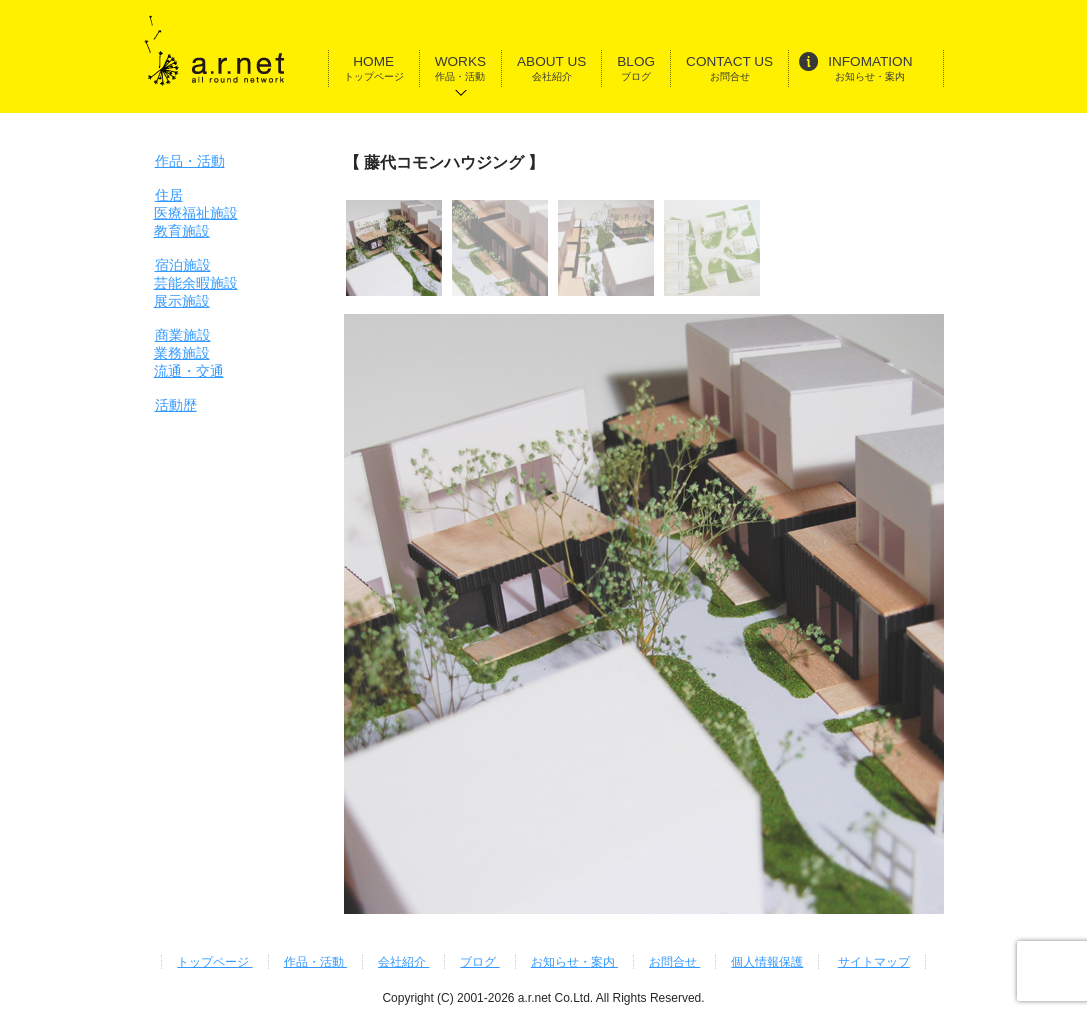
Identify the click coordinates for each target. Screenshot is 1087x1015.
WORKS (460, 68)
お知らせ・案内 (574, 962)
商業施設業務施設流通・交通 (189, 353)
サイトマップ (874, 962)
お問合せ (674, 962)
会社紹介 (403, 962)
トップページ (214, 962)
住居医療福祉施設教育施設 (196, 213)
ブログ (479, 962)
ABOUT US (551, 68)
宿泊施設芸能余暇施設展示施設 (196, 283)
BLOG (636, 68)
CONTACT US (729, 68)
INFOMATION (855, 66)
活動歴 (176, 405)
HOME (374, 68)
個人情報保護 (767, 962)
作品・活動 (190, 161)
